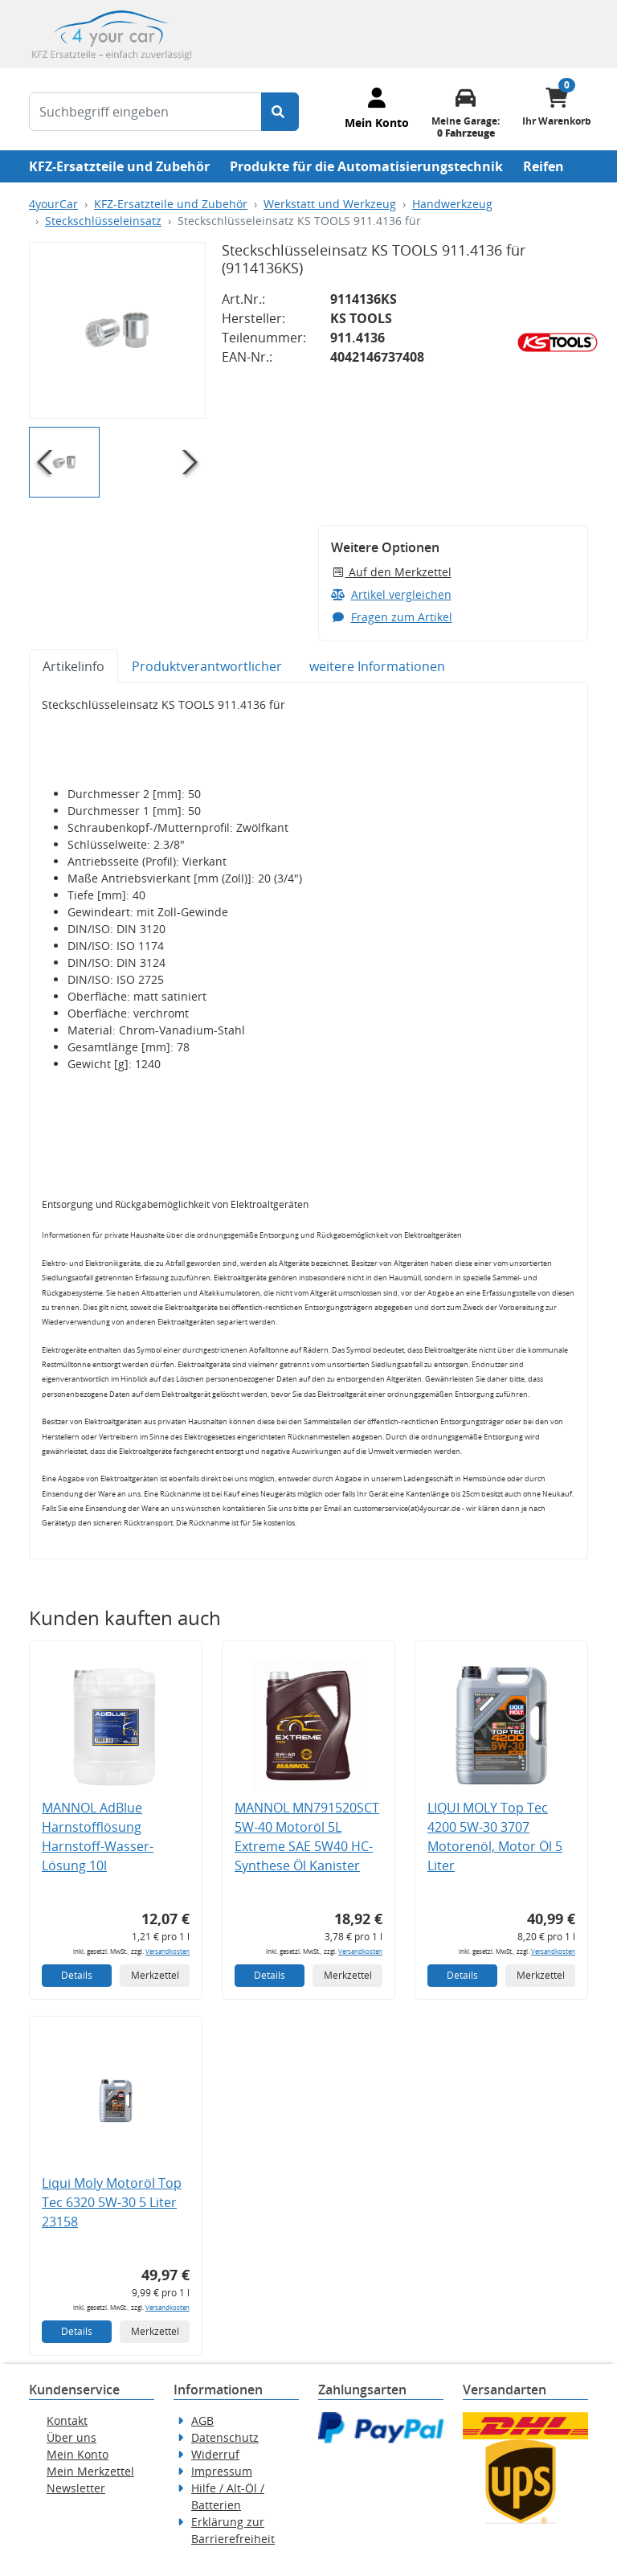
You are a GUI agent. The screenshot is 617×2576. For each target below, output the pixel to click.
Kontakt (67, 2420)
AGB (202, 2420)
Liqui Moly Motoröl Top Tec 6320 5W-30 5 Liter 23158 (112, 2202)
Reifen (543, 166)
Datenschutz (225, 2437)
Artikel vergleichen (391, 594)
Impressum (221, 2471)
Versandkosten (167, 1951)
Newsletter (76, 2488)
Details (76, 1975)
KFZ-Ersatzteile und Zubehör (119, 166)
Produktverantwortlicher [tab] (207, 666)
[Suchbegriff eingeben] (145, 111)
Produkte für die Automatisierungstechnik (366, 166)
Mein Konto (77, 2454)
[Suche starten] (280, 111)
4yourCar (53, 203)
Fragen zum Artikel (391, 617)
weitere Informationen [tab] (377, 666)
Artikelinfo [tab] (73, 666)
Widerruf (215, 2454)
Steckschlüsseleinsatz (103, 220)
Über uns (71, 2437)
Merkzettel (155, 1975)
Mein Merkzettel (90, 2471)
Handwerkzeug (452, 203)
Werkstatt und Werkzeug (330, 203)
